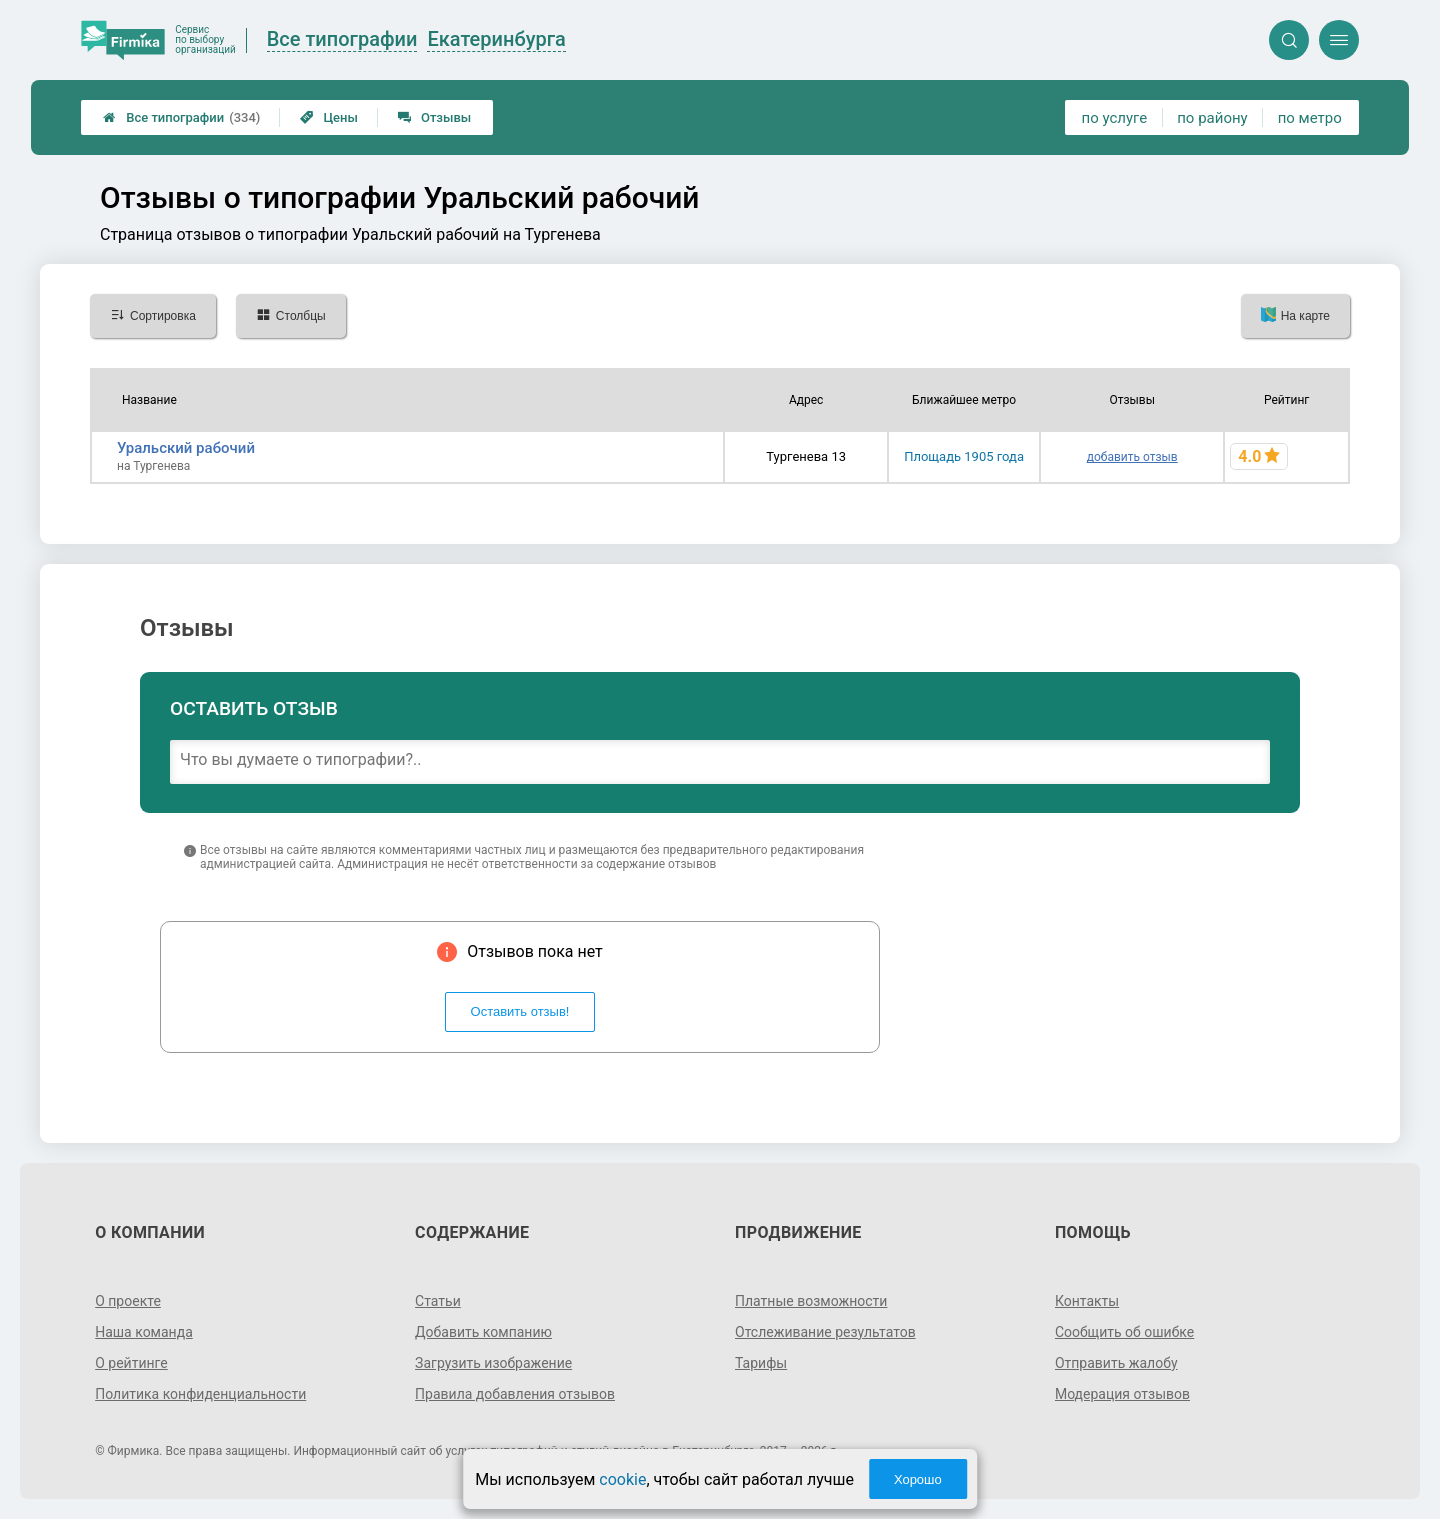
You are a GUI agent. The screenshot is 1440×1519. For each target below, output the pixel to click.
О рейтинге (131, 1363)
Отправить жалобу (1116, 1363)
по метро (1310, 118)
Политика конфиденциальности (200, 1394)
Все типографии (181, 117)
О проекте (128, 1301)
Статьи (438, 1301)
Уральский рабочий (186, 448)
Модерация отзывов (1122, 1394)
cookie (622, 1479)
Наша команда (144, 1332)
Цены (329, 117)
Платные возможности (811, 1301)
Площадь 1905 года (964, 456)
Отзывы (434, 117)
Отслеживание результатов (825, 1332)
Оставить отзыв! (520, 1011)
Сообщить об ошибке (1124, 1332)
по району (1212, 118)
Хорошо (918, 1479)
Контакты (1087, 1301)
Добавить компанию (483, 1332)
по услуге (1115, 118)
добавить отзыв (1132, 457)
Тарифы (761, 1363)
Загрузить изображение (493, 1363)
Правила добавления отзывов (515, 1394)
